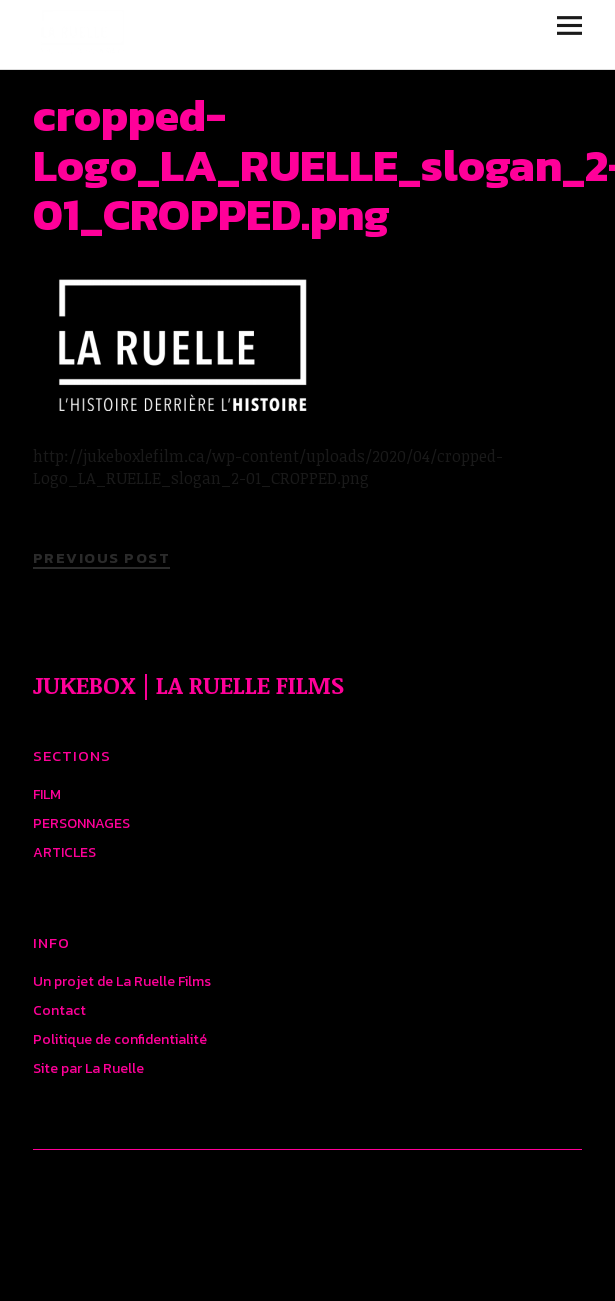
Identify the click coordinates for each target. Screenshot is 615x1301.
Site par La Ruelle (88, 1068)
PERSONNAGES (81, 823)
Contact (59, 1010)
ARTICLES (64, 852)
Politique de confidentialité (120, 1039)
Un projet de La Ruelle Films (122, 981)
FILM (47, 794)
